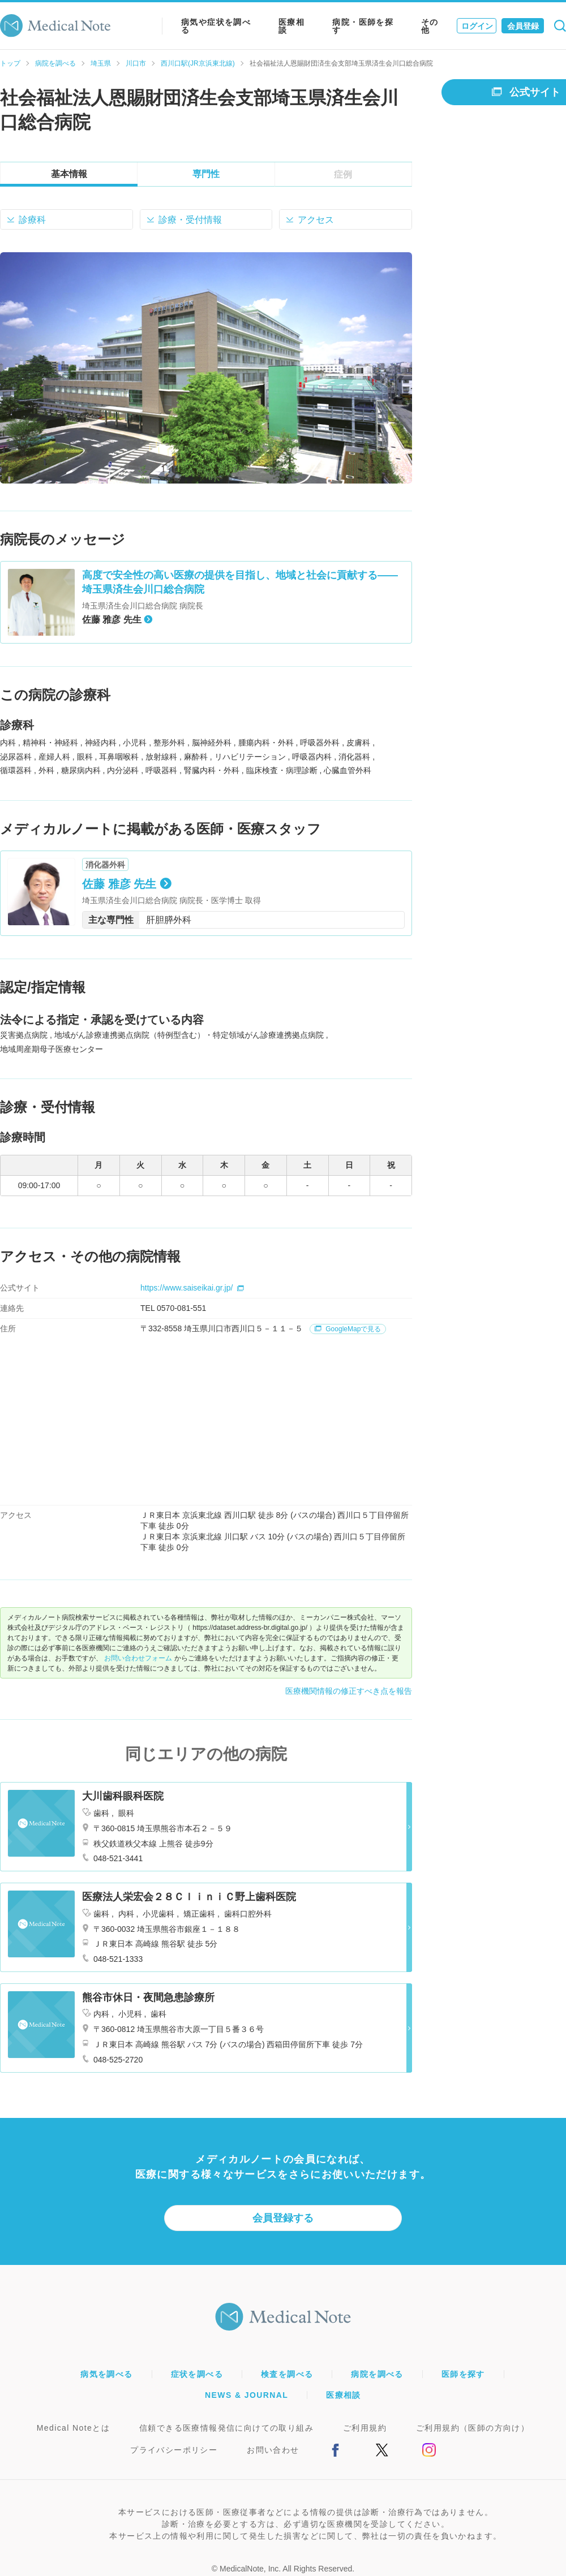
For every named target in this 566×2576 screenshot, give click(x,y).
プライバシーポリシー (173, 2449)
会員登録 (523, 26)
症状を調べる (197, 2374)
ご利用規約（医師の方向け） (472, 2427)
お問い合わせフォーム (138, 1658)
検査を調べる (287, 2374)
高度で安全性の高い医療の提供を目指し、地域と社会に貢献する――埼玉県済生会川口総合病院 (240, 581)
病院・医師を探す (362, 26)
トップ (10, 63)
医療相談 (291, 26)
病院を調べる (55, 63)
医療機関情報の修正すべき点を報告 (348, 1690)
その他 (430, 26)
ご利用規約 (365, 2427)
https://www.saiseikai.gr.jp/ (192, 1287)
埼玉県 (101, 63)
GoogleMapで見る (348, 1329)
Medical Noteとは (73, 2427)
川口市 (136, 63)
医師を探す (463, 2374)
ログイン (477, 26)
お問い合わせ (273, 2449)
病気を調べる (106, 2374)
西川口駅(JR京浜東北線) (198, 63)
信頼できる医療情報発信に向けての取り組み (226, 2427)
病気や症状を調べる (216, 26)
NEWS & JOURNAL (246, 2395)
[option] (206, 368)
